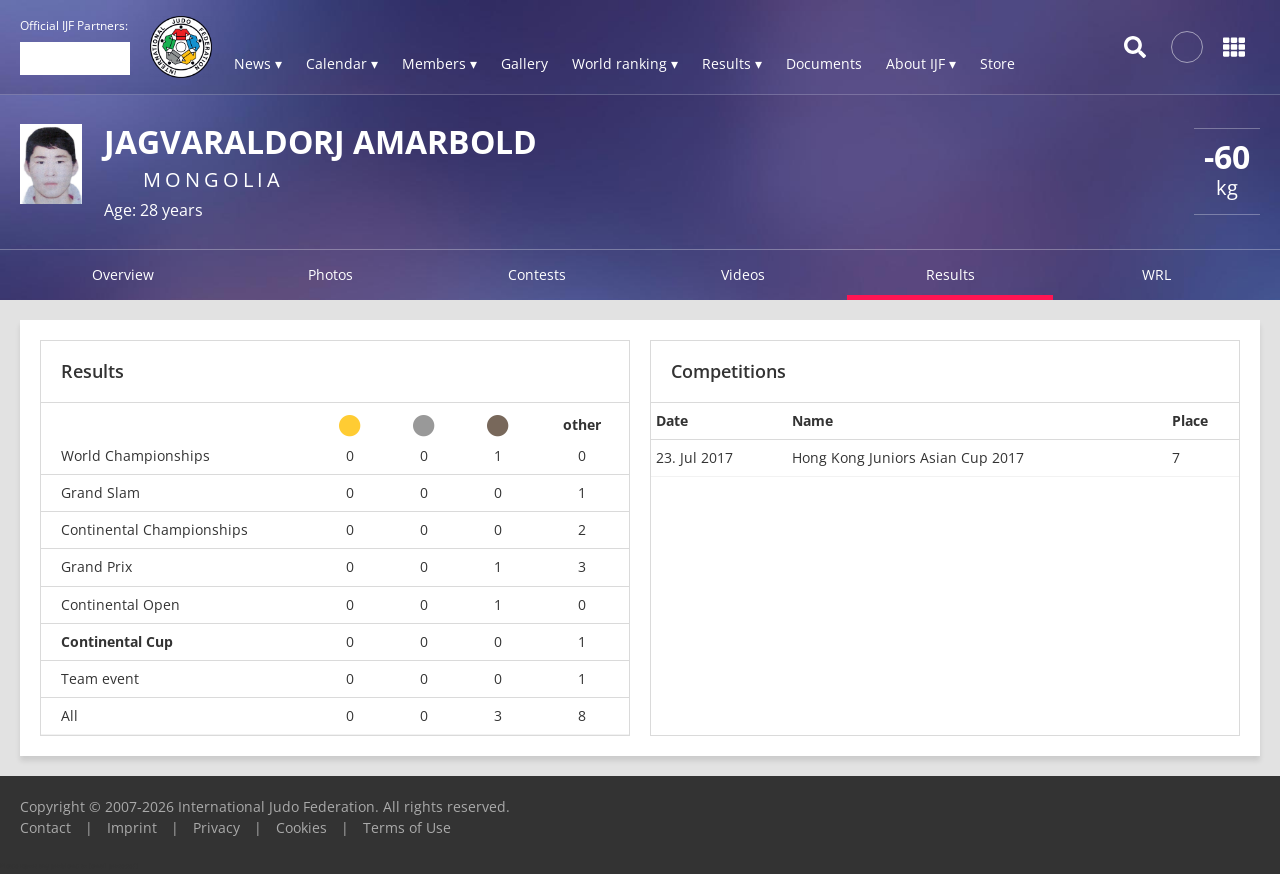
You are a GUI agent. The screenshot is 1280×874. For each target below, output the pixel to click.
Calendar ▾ (342, 63)
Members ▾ (439, 63)
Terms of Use (407, 827)
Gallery (524, 63)
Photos (330, 274)
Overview (123, 274)
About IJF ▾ (921, 63)
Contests (537, 274)
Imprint (132, 827)
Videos (743, 274)
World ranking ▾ (625, 63)
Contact (45, 827)
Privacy (216, 827)
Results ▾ (732, 63)
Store (997, 63)
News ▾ (258, 63)
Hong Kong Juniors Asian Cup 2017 (908, 457)
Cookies (301, 827)
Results (950, 274)
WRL (1156, 274)
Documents (824, 63)
